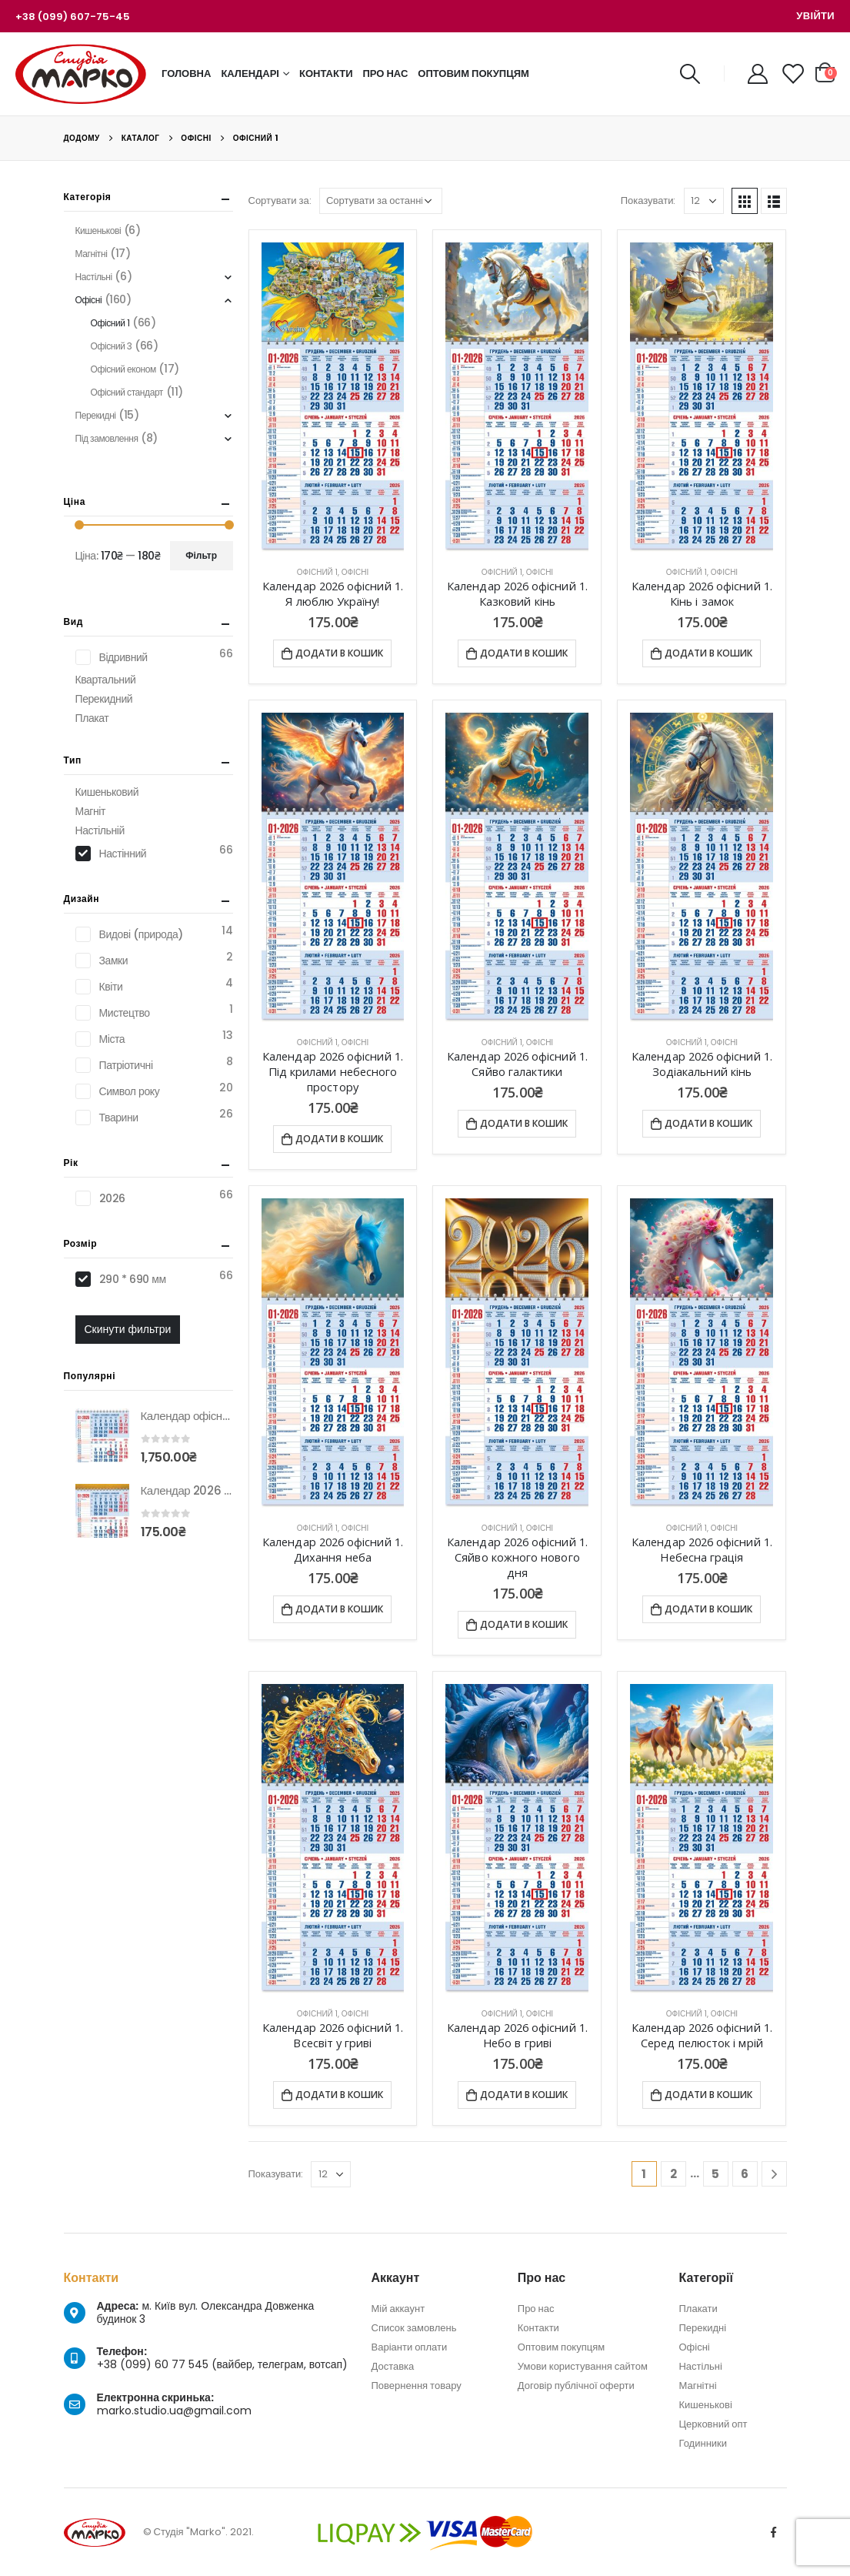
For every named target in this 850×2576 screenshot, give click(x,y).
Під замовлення (106, 438)
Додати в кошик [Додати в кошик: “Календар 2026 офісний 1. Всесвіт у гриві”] (339, 2094)
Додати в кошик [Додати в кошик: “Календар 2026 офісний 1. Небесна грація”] (708, 1608)
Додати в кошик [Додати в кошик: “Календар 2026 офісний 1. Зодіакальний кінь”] (708, 1123)
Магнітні (91, 253)
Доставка (393, 2366)
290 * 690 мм (132, 1279)
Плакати (697, 2308)
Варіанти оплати (410, 2347)
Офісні (355, 572)
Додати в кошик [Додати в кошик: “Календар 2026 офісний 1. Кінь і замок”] (708, 653)
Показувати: (648, 200)
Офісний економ (123, 369)
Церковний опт (712, 2424)
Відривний (123, 657)
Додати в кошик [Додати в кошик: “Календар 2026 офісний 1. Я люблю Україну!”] (339, 653)
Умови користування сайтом (583, 2366)
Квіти (111, 986)
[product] (333, 397)
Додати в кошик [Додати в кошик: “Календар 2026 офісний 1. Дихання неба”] (339, 1608)
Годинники (702, 2443)
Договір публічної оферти (576, 2385)
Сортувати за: (280, 200)
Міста (112, 1039)
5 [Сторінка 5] (715, 2174)
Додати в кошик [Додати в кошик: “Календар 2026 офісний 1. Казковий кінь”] (524, 653)
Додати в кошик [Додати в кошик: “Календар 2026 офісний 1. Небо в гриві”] (524, 2094)
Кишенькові (98, 230)
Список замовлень (414, 2327)
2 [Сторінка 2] (673, 2174)
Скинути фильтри (128, 1329)
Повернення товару (417, 2385)
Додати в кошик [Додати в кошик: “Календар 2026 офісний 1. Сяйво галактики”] (524, 1123)
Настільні (93, 276)
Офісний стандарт (127, 392)
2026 (112, 1198)
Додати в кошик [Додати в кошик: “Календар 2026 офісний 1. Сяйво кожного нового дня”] (524, 1624)
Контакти (326, 73)
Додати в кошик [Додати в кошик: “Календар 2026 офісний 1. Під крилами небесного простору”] (339, 1138)
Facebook (773, 2532)
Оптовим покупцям (473, 73)
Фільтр (201, 555)
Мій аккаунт (398, 2308)
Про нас (385, 73)
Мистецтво (124, 1013)
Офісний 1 (317, 572)
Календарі (250, 73)
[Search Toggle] (690, 74)
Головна (186, 73)
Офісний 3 (111, 345)
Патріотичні (126, 1065)
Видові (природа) (141, 934)
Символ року (129, 1091)
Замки (113, 960)
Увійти (815, 15)
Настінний (123, 853)
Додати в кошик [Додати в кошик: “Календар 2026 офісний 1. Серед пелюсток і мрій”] (708, 2094)
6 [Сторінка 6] (744, 2174)
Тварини (118, 1117)
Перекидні (95, 415)
